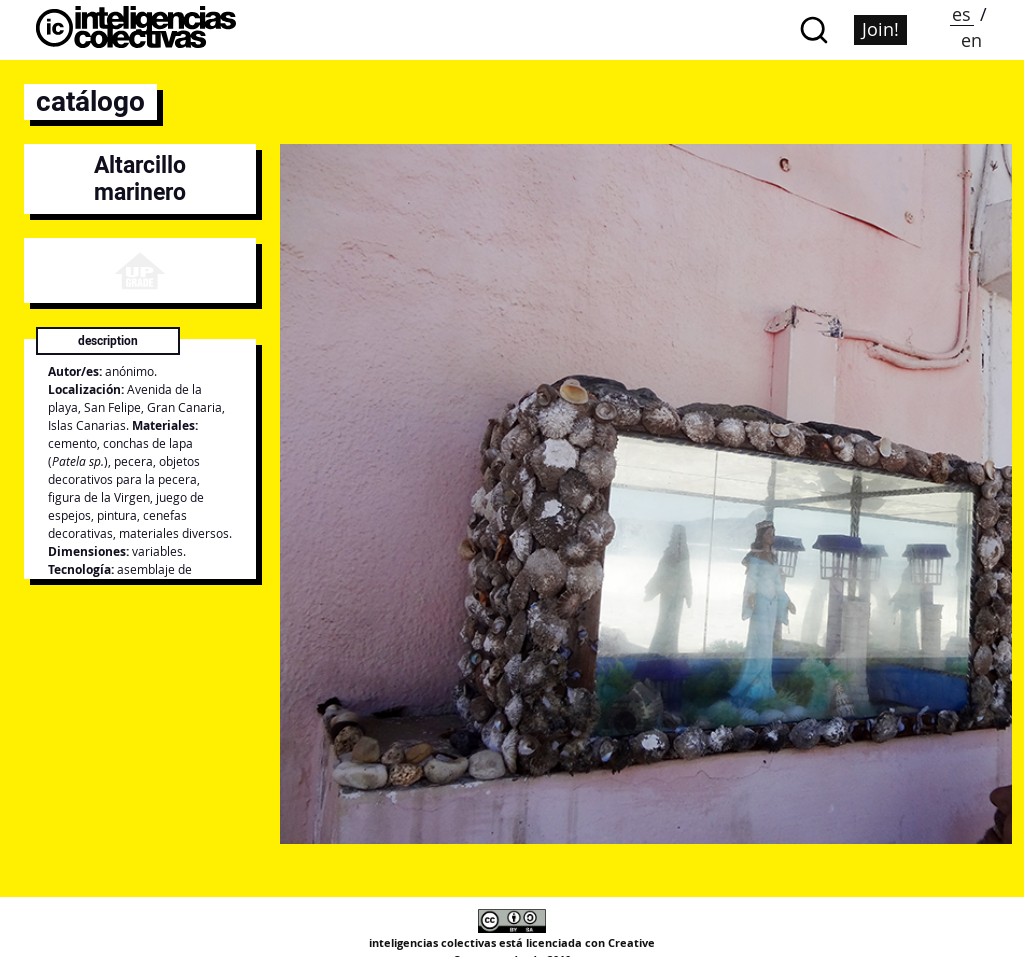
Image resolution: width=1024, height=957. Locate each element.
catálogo (90, 101)
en (971, 40)
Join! (880, 29)
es (961, 14)
